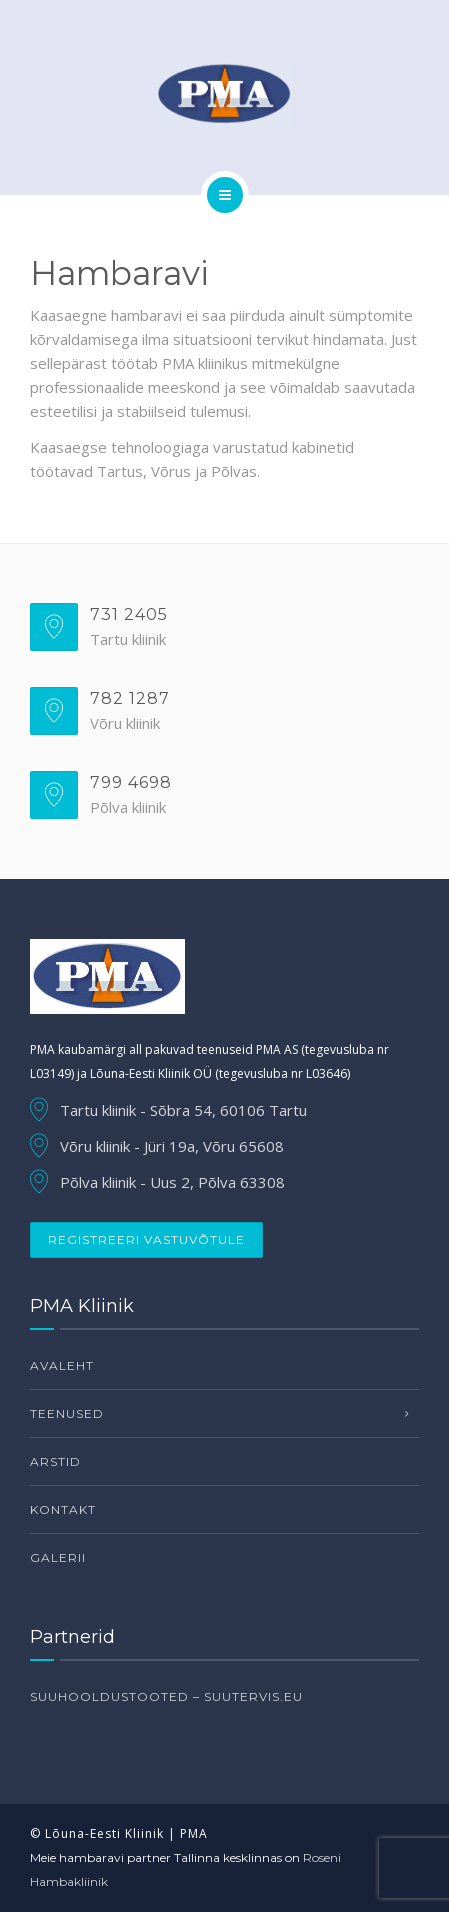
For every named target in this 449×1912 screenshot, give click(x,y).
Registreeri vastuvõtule (146, 1239)
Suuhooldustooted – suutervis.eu (166, 1696)
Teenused (67, 1413)
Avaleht (62, 1365)
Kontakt (63, 1509)
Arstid (55, 1461)
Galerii (58, 1557)
